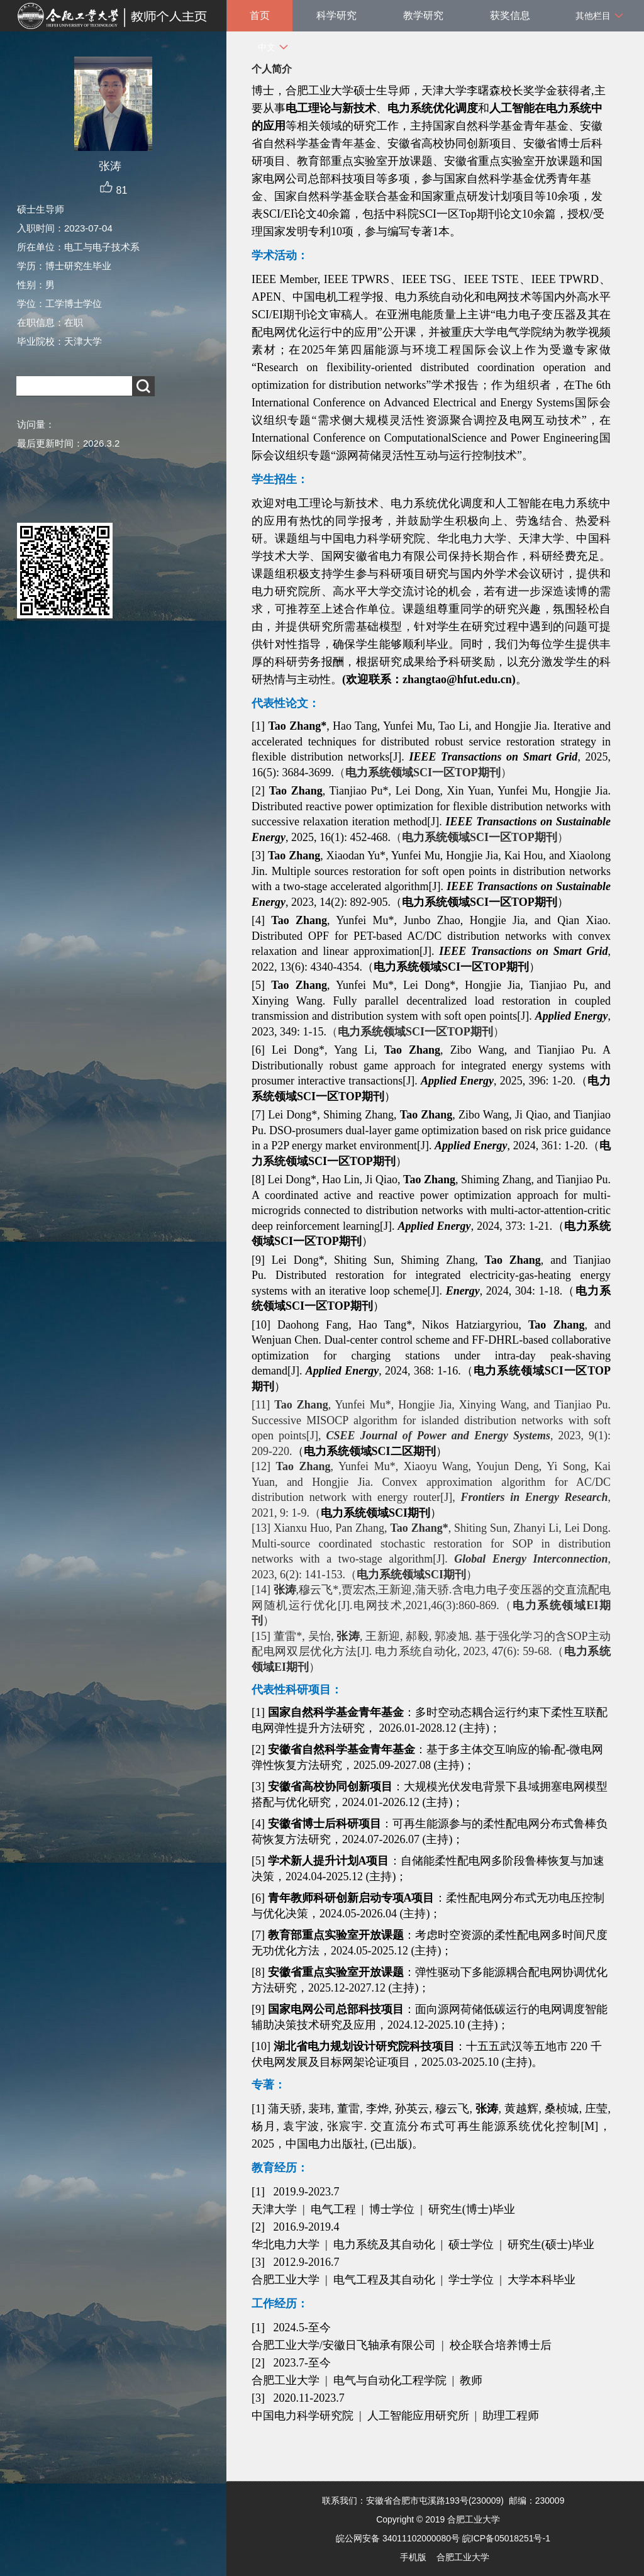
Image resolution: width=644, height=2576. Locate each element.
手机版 (413, 2557)
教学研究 (423, 15)
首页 (260, 15)
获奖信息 (510, 15)
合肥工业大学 (462, 2557)
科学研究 (336, 15)
